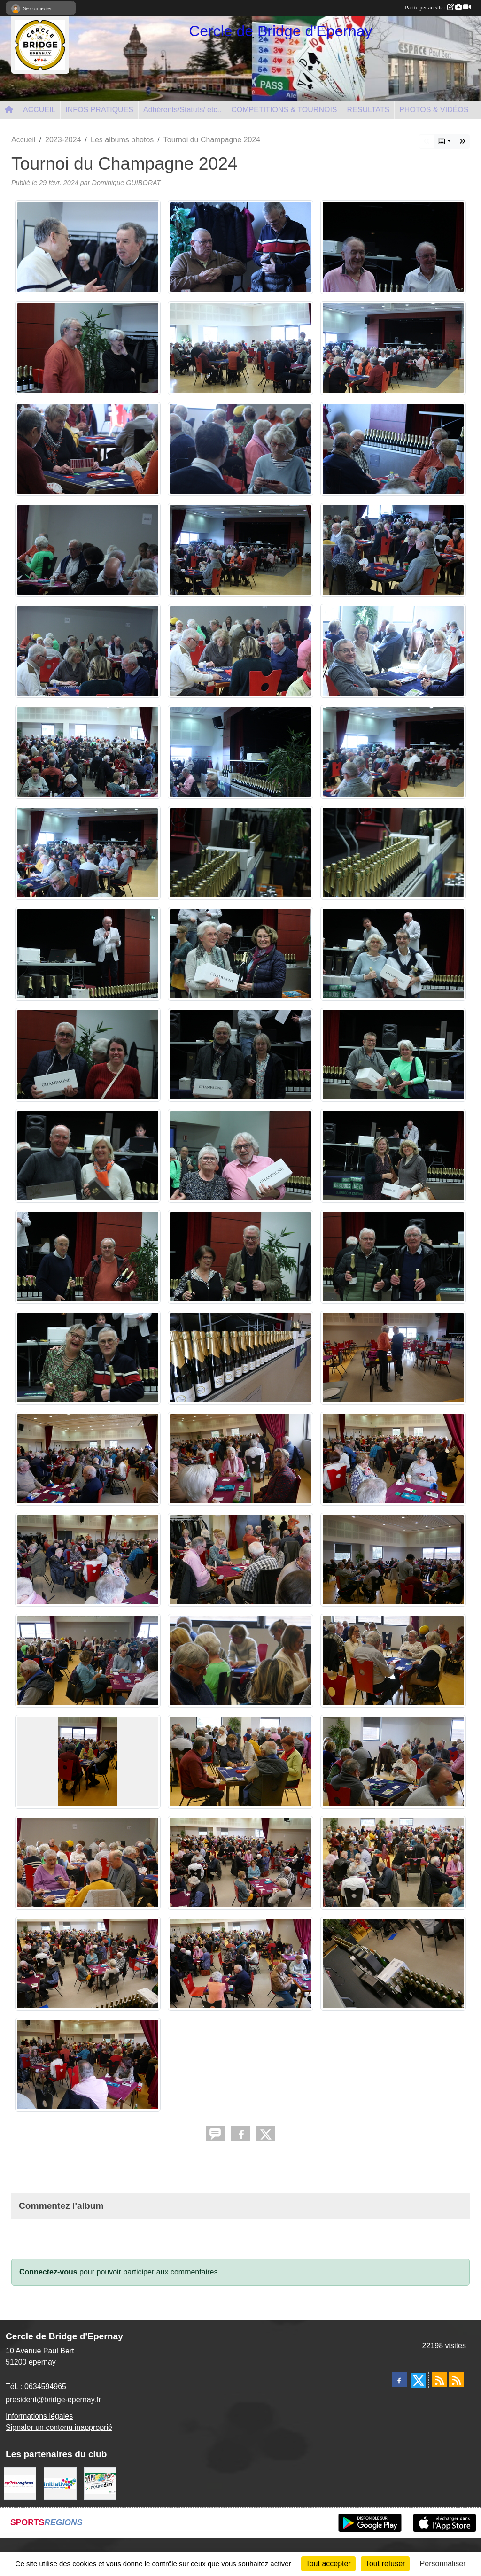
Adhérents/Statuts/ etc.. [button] (182, 110)
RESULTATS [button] (368, 110)
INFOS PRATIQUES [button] (99, 110)
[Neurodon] (100, 2483)
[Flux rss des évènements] (456, 2379)
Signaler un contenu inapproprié (59, 2427)
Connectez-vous (48, 2272)
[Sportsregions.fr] (20, 2483)
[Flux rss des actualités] (439, 2379)
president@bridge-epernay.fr (53, 2400)
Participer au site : (438, 7)
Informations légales (39, 2416)
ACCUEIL (39, 110)
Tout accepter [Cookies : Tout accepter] (328, 2564)
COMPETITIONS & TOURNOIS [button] (284, 110)
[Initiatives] (60, 2483)
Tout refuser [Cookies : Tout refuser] (385, 2564)
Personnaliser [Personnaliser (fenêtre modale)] (443, 2564)
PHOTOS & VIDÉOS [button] (433, 110)
